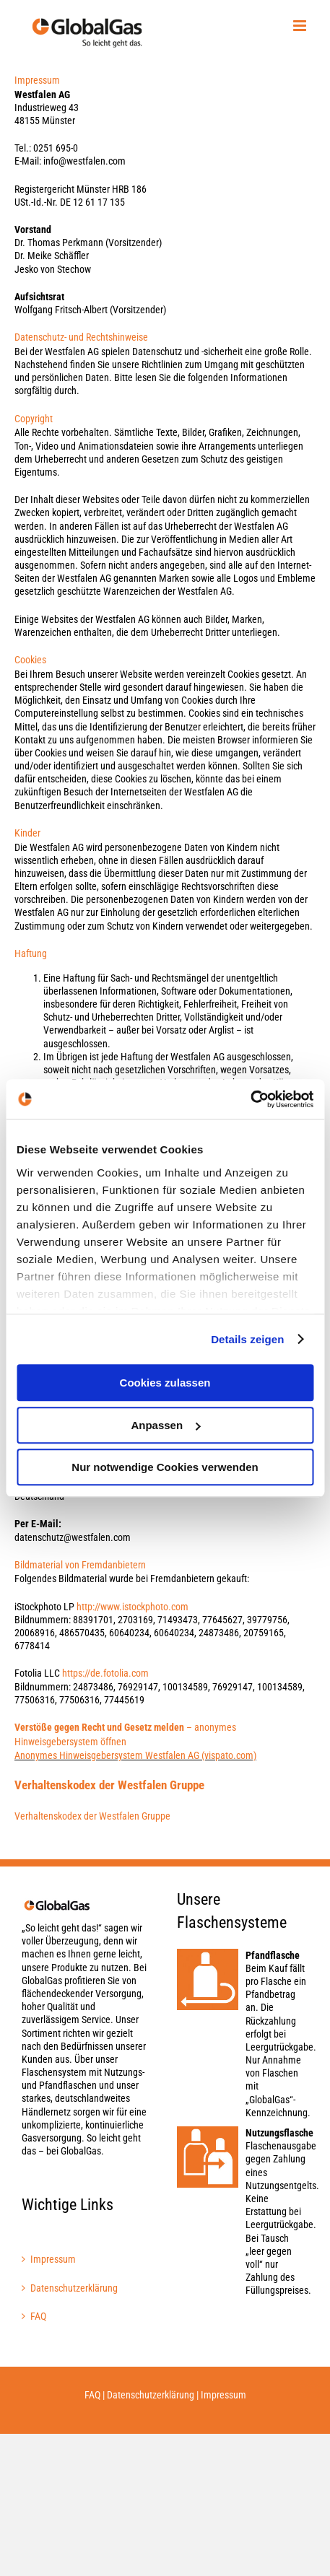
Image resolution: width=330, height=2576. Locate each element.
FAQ (38, 2316)
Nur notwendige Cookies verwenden (164, 1467)
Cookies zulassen (165, 1382)
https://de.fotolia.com (105, 1673)
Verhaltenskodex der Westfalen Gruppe (92, 1816)
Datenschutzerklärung (74, 2288)
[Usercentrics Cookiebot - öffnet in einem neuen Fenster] (250, 1099)
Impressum (53, 2259)
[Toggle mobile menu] (300, 25)
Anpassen (165, 1425)
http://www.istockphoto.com (132, 1606)
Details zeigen (247, 1339)
